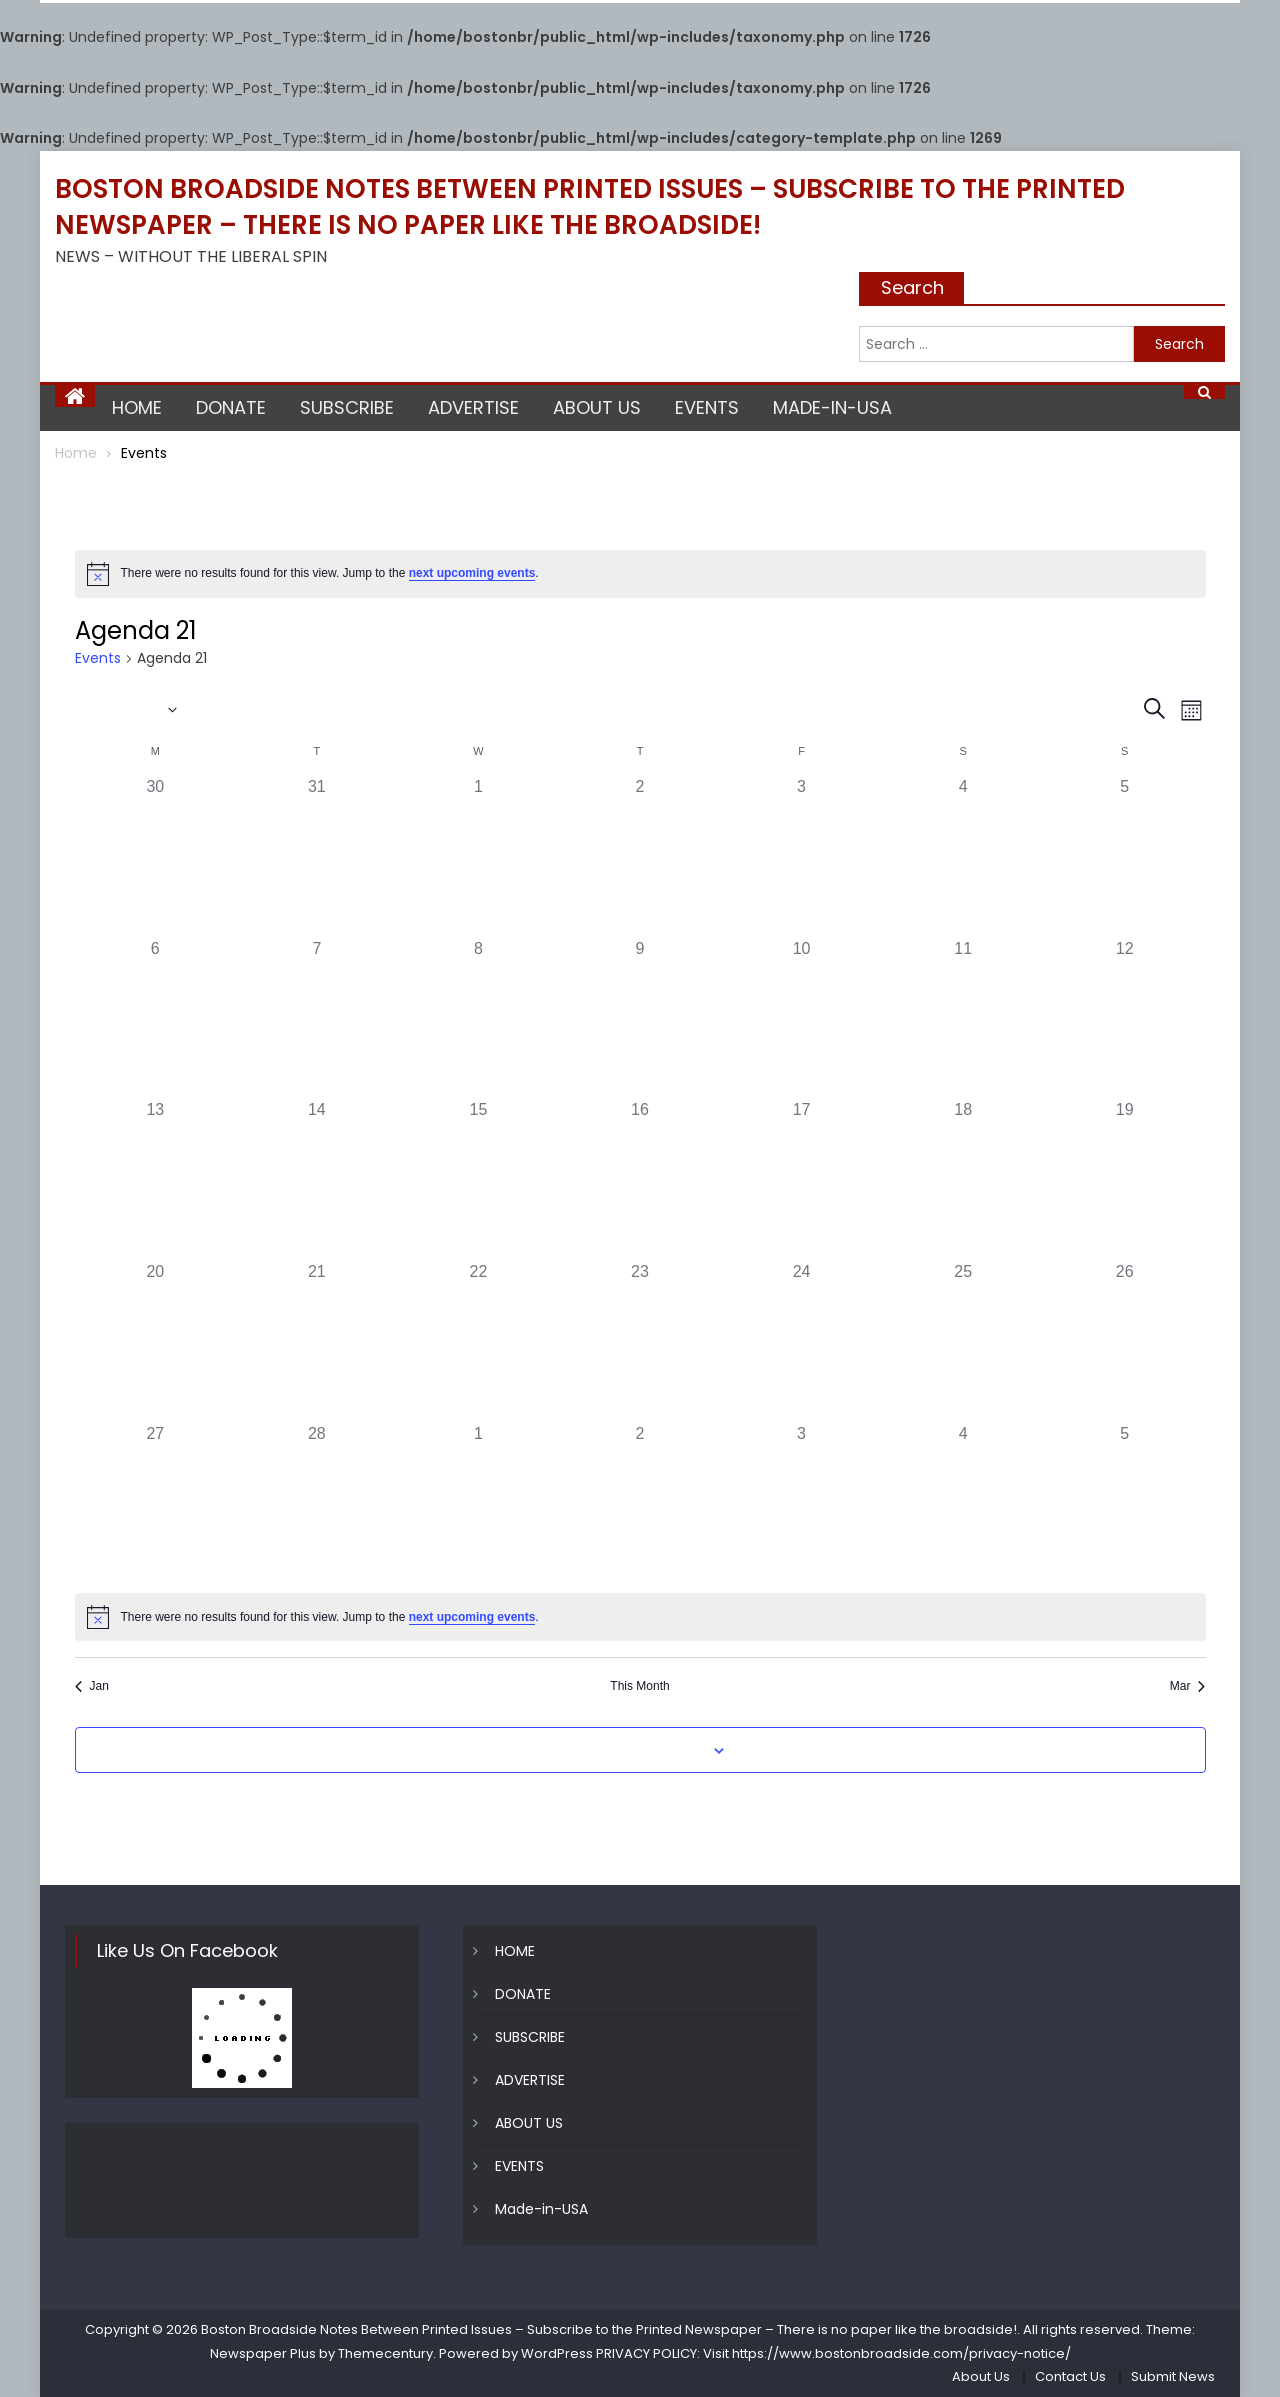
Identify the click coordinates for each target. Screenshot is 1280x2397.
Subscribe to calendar (629, 1751)
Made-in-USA (832, 407)
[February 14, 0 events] (317, 1179)
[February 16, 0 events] (640, 1179)
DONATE (231, 407)
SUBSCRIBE (347, 407)
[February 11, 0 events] (963, 1018)
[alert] (640, 574)
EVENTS (707, 407)
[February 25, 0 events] (963, 1341)
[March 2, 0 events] (640, 1503)
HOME (137, 407)
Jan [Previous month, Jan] (92, 1686)
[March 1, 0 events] (479, 1503)
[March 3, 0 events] (802, 1503)
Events (98, 658)
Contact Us (1070, 2376)
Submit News (1173, 2376)
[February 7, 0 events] (317, 1018)
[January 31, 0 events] (317, 856)
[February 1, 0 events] (479, 856)
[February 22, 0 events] (479, 1341)
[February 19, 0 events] (1125, 1179)
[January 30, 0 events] (156, 856)
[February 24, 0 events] (802, 1341)
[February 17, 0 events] (802, 1179)
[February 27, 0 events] (156, 1503)
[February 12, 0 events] (1125, 1018)
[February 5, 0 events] (1125, 856)
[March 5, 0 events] (1125, 1503)
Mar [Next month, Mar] (1188, 1686)
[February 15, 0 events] (479, 1179)
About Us (981, 2376)
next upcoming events (472, 573)
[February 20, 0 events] (156, 1341)
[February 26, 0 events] (1125, 1341)
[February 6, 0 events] (156, 1018)
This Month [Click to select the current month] (639, 1686)
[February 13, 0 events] (156, 1179)
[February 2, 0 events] (640, 856)
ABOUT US (597, 407)
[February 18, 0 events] (963, 1179)
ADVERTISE (473, 407)
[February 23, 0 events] (640, 1341)
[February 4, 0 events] (963, 856)
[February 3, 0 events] (802, 856)
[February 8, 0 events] (479, 1018)
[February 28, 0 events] (317, 1503)
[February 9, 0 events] (640, 1018)
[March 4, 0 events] (963, 1503)
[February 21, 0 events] (317, 1341)
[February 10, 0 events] (802, 1018)
